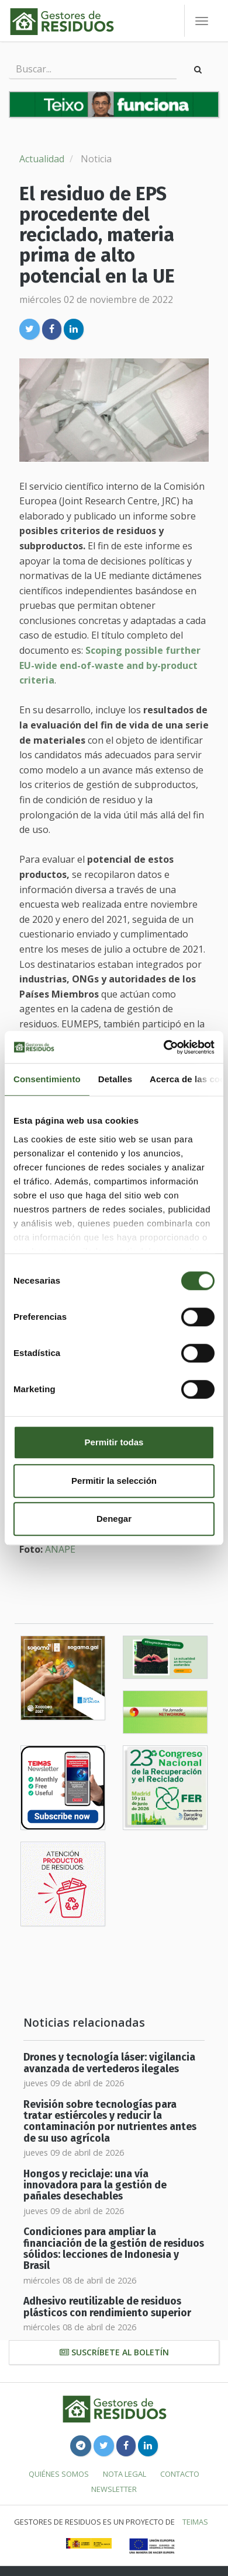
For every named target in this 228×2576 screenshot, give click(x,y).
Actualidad (41, 158)
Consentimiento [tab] (47, 1079)
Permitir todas (114, 1442)
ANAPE (60, 1549)
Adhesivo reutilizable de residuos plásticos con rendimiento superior (107, 2307)
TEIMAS (195, 2521)
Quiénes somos (59, 2474)
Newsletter (114, 2489)
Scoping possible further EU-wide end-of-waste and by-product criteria (110, 665)
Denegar (114, 1519)
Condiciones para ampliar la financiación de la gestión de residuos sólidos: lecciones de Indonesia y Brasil (113, 2249)
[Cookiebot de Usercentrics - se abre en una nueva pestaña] (164, 1047)
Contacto (179, 2474)
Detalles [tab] (115, 1079)
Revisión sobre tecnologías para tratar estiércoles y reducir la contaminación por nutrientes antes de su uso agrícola (109, 2122)
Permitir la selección (114, 1481)
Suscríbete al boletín (114, 2352)
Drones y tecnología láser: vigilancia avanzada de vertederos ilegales (109, 2063)
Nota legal (124, 2474)
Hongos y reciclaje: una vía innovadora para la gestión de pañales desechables (95, 2185)
